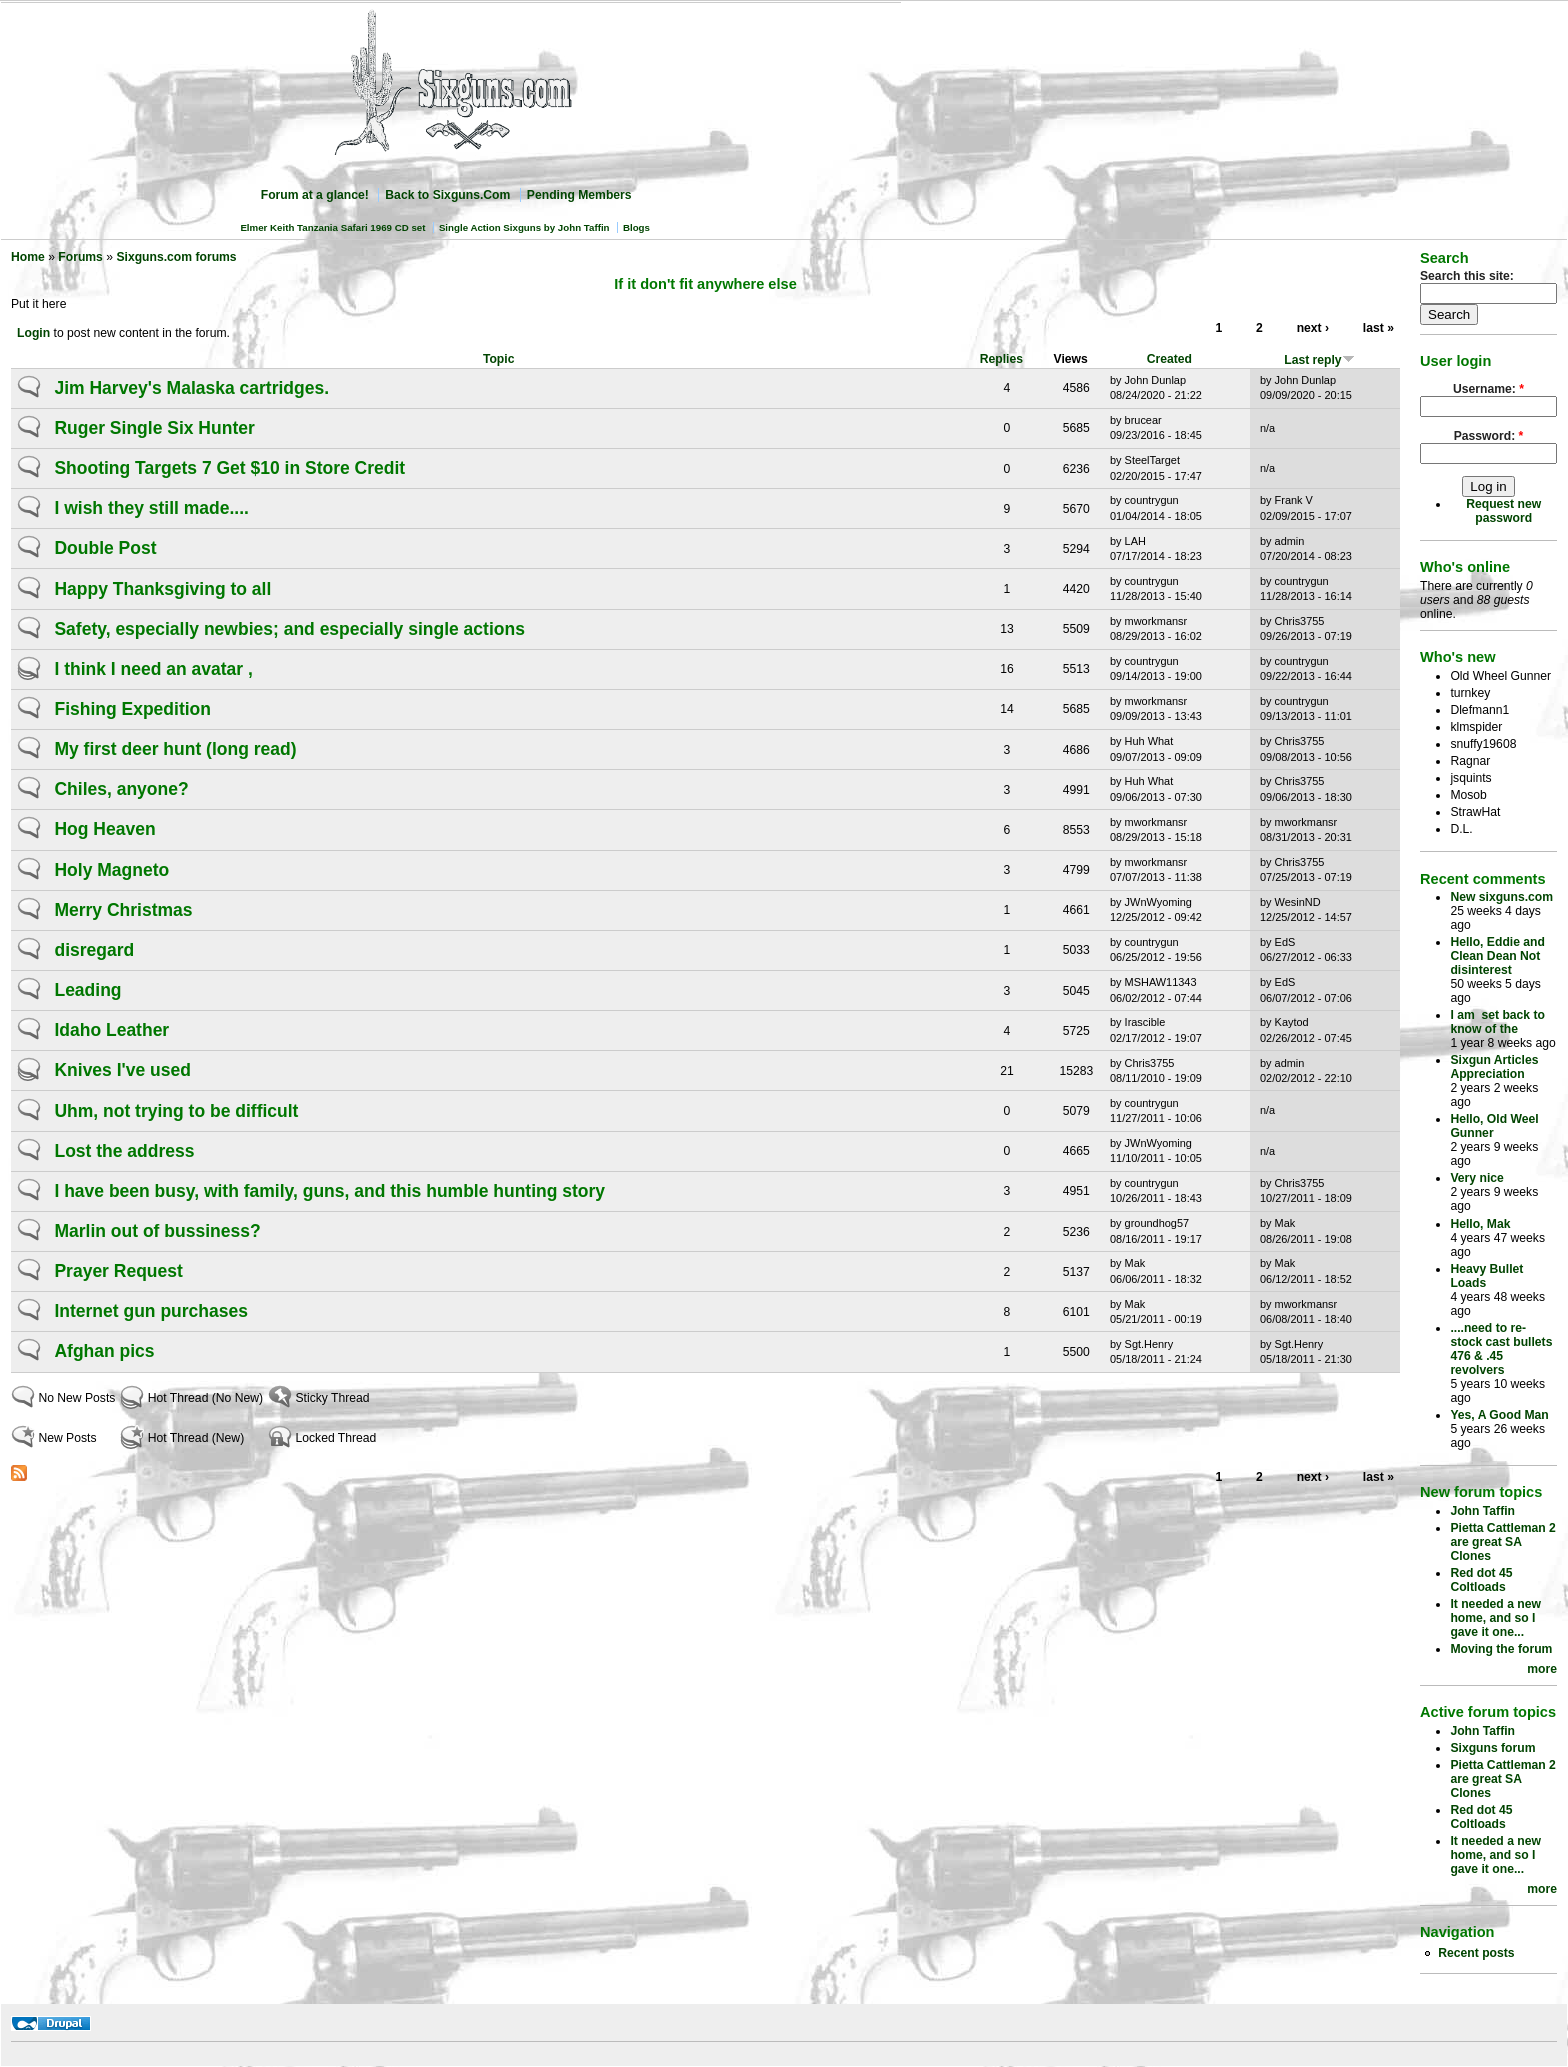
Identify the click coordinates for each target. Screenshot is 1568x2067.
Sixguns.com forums (176, 257)
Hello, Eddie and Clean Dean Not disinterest (1497, 956)
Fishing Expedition (132, 709)
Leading (87, 990)
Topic (499, 359)
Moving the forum (1501, 1649)
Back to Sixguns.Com (447, 195)
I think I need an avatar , (153, 669)
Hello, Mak (1480, 1224)
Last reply (1319, 360)
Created (1169, 359)
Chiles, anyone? (121, 789)
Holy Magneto (111, 870)
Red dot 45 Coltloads (1481, 1580)
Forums (80, 257)
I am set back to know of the (1497, 1022)
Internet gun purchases (151, 1311)
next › (1313, 328)
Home (28, 257)
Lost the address (124, 1151)
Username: (1488, 389)
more (1542, 1669)
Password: (1489, 436)
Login (33, 333)
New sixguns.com (1501, 897)
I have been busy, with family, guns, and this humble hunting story (329, 1191)
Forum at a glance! (315, 195)
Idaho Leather (111, 1030)
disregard (94, 950)
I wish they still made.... (151, 508)
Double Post (105, 548)
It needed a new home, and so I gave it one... (1495, 1618)
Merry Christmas (123, 910)
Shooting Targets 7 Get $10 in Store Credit (229, 468)
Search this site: (1467, 276)
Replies (1001, 359)
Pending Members (579, 195)
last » (1378, 328)
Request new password (1503, 511)
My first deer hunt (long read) (175, 749)
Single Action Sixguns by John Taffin (524, 227)
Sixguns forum (1492, 1748)
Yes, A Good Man (1499, 1415)
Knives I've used (122, 1070)
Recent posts (1476, 1953)
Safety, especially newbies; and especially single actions (289, 629)
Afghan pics (104, 1351)
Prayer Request (118, 1271)
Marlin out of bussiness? (157, 1231)
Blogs (636, 227)
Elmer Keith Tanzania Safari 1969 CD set (332, 227)
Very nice (1476, 1178)
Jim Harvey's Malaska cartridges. (191, 388)
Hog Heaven (104, 829)
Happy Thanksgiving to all (162, 589)
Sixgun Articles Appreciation (1494, 1067)
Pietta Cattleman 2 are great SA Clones (1502, 1542)
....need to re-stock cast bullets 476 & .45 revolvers (1501, 1349)
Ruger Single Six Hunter (154, 428)
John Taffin (1482, 1511)
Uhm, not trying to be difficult (176, 1111)
